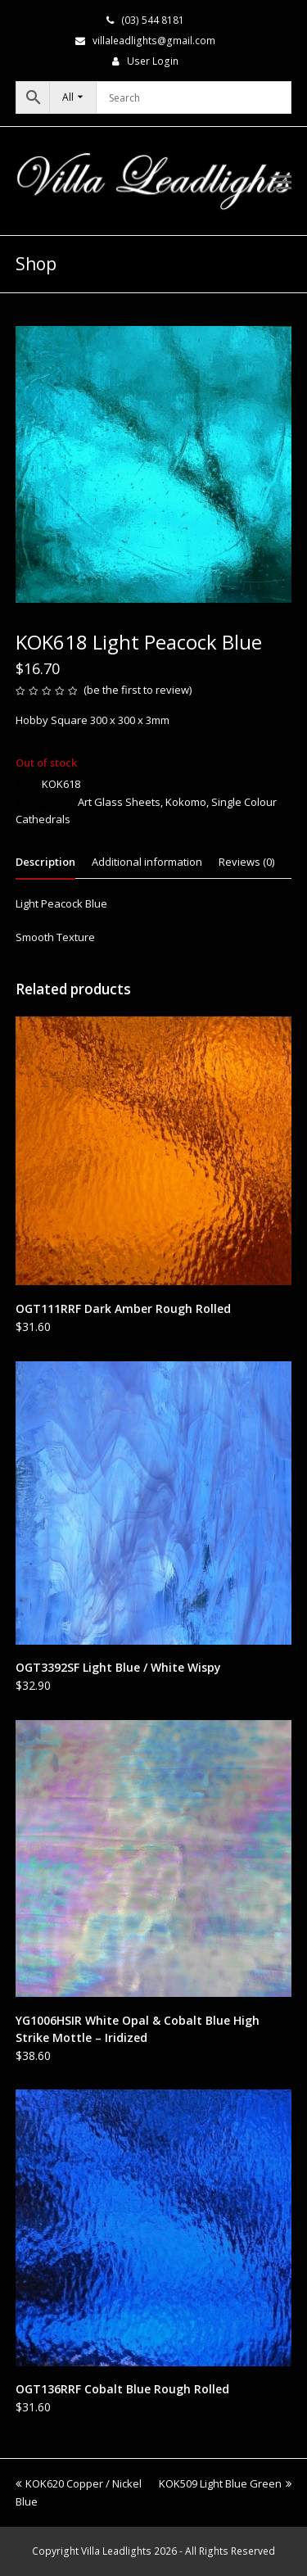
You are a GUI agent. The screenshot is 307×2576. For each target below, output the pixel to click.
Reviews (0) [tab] (246, 861)
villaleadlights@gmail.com (154, 41)
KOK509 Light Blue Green (225, 2483)
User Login (152, 61)
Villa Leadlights (116, 2551)
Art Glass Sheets (119, 802)
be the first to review (138, 689)
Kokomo (185, 802)
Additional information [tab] (147, 861)
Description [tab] (45, 861)
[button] (282, 181)
